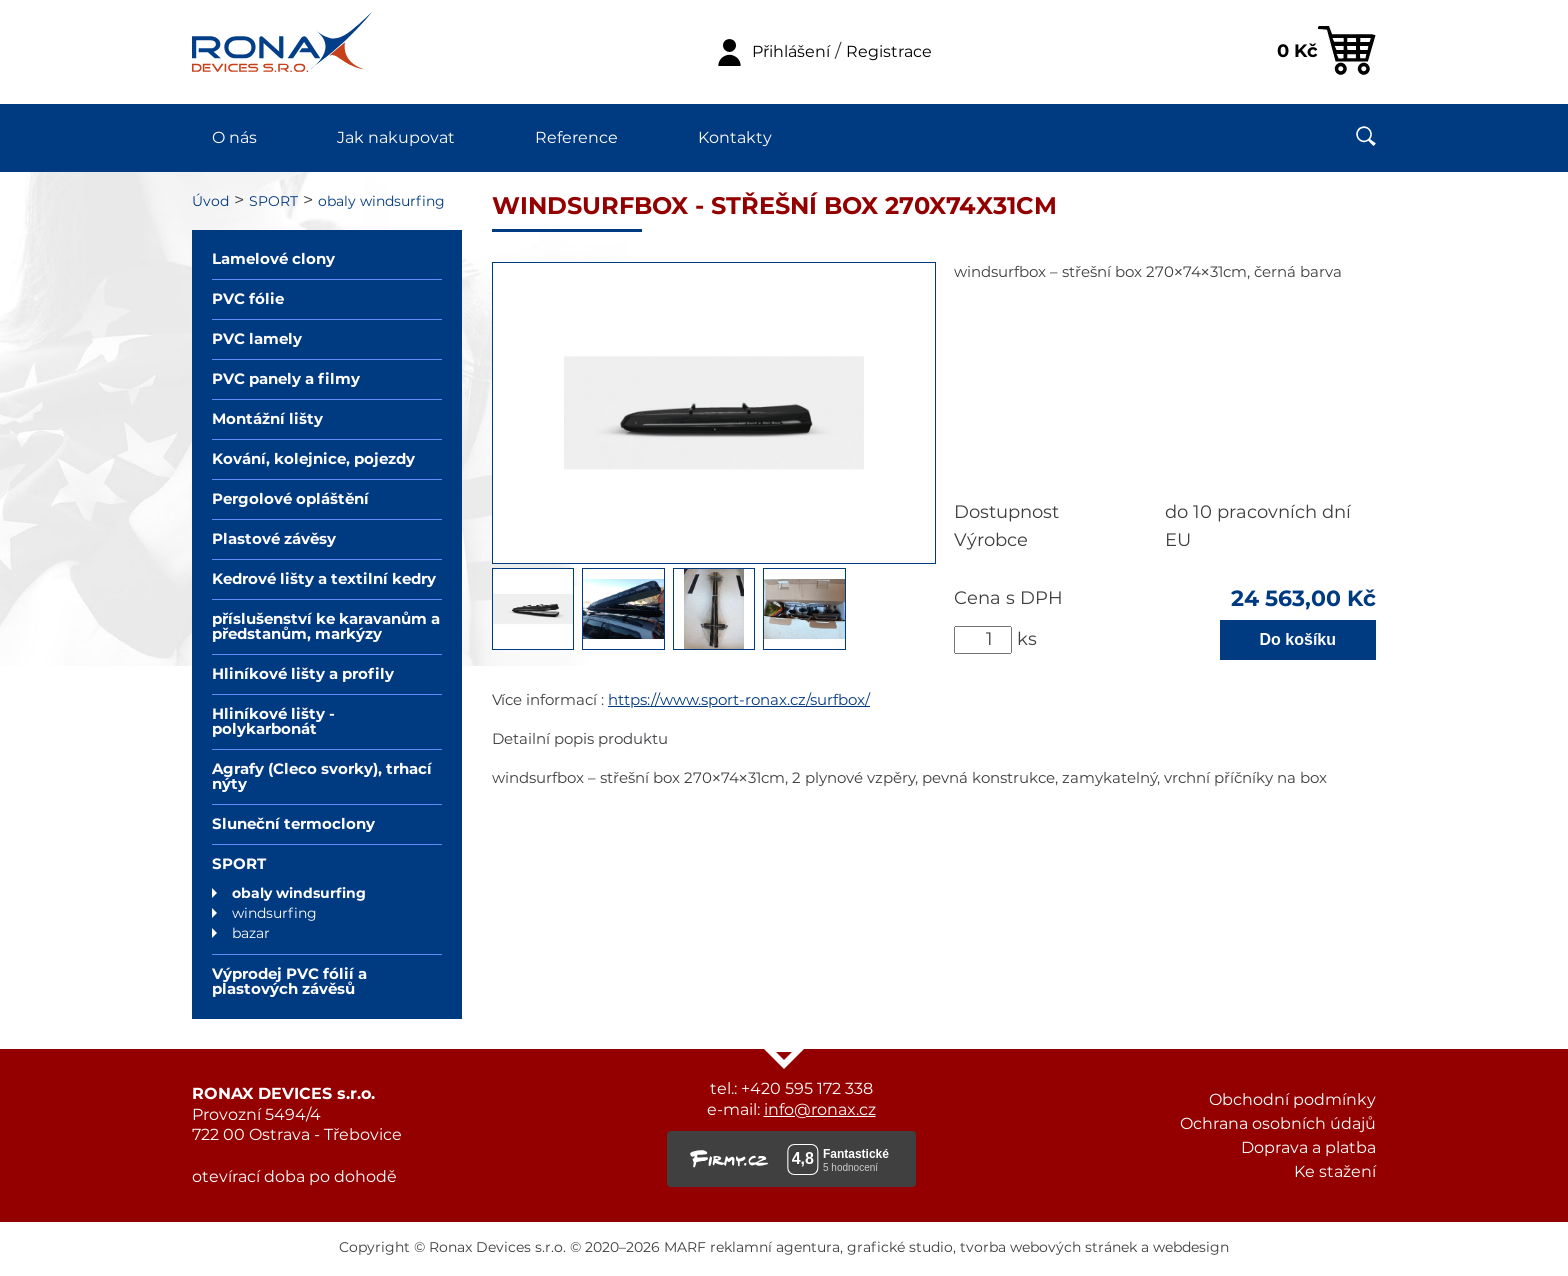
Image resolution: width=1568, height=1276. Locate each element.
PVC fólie (248, 299)
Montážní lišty (267, 419)
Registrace (889, 52)
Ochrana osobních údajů (1278, 1124)
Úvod (210, 202)
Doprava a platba (1308, 1148)
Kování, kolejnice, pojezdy (313, 459)
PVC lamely (257, 339)
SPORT (273, 202)
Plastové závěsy (274, 539)
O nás (234, 138)
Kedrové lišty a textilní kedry (324, 579)
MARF (685, 1248)
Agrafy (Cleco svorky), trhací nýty (322, 777)
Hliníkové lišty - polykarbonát (273, 722)
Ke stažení (1335, 1172)
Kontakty (735, 138)
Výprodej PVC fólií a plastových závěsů (289, 982)
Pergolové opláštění (290, 499)
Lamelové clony (273, 259)
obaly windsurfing (381, 202)
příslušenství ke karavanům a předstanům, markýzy (326, 627)
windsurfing (274, 914)
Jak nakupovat (396, 138)
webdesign (1191, 1248)
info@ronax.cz (820, 1110)
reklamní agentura (775, 1248)
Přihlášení (791, 52)
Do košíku (1298, 639)
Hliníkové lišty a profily (303, 674)
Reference (576, 138)
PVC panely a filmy (286, 379)
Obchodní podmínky (1292, 1100)
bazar (251, 934)
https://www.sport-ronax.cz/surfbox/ (739, 700)
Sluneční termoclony (293, 824)
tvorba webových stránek (1048, 1248)
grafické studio (900, 1248)
